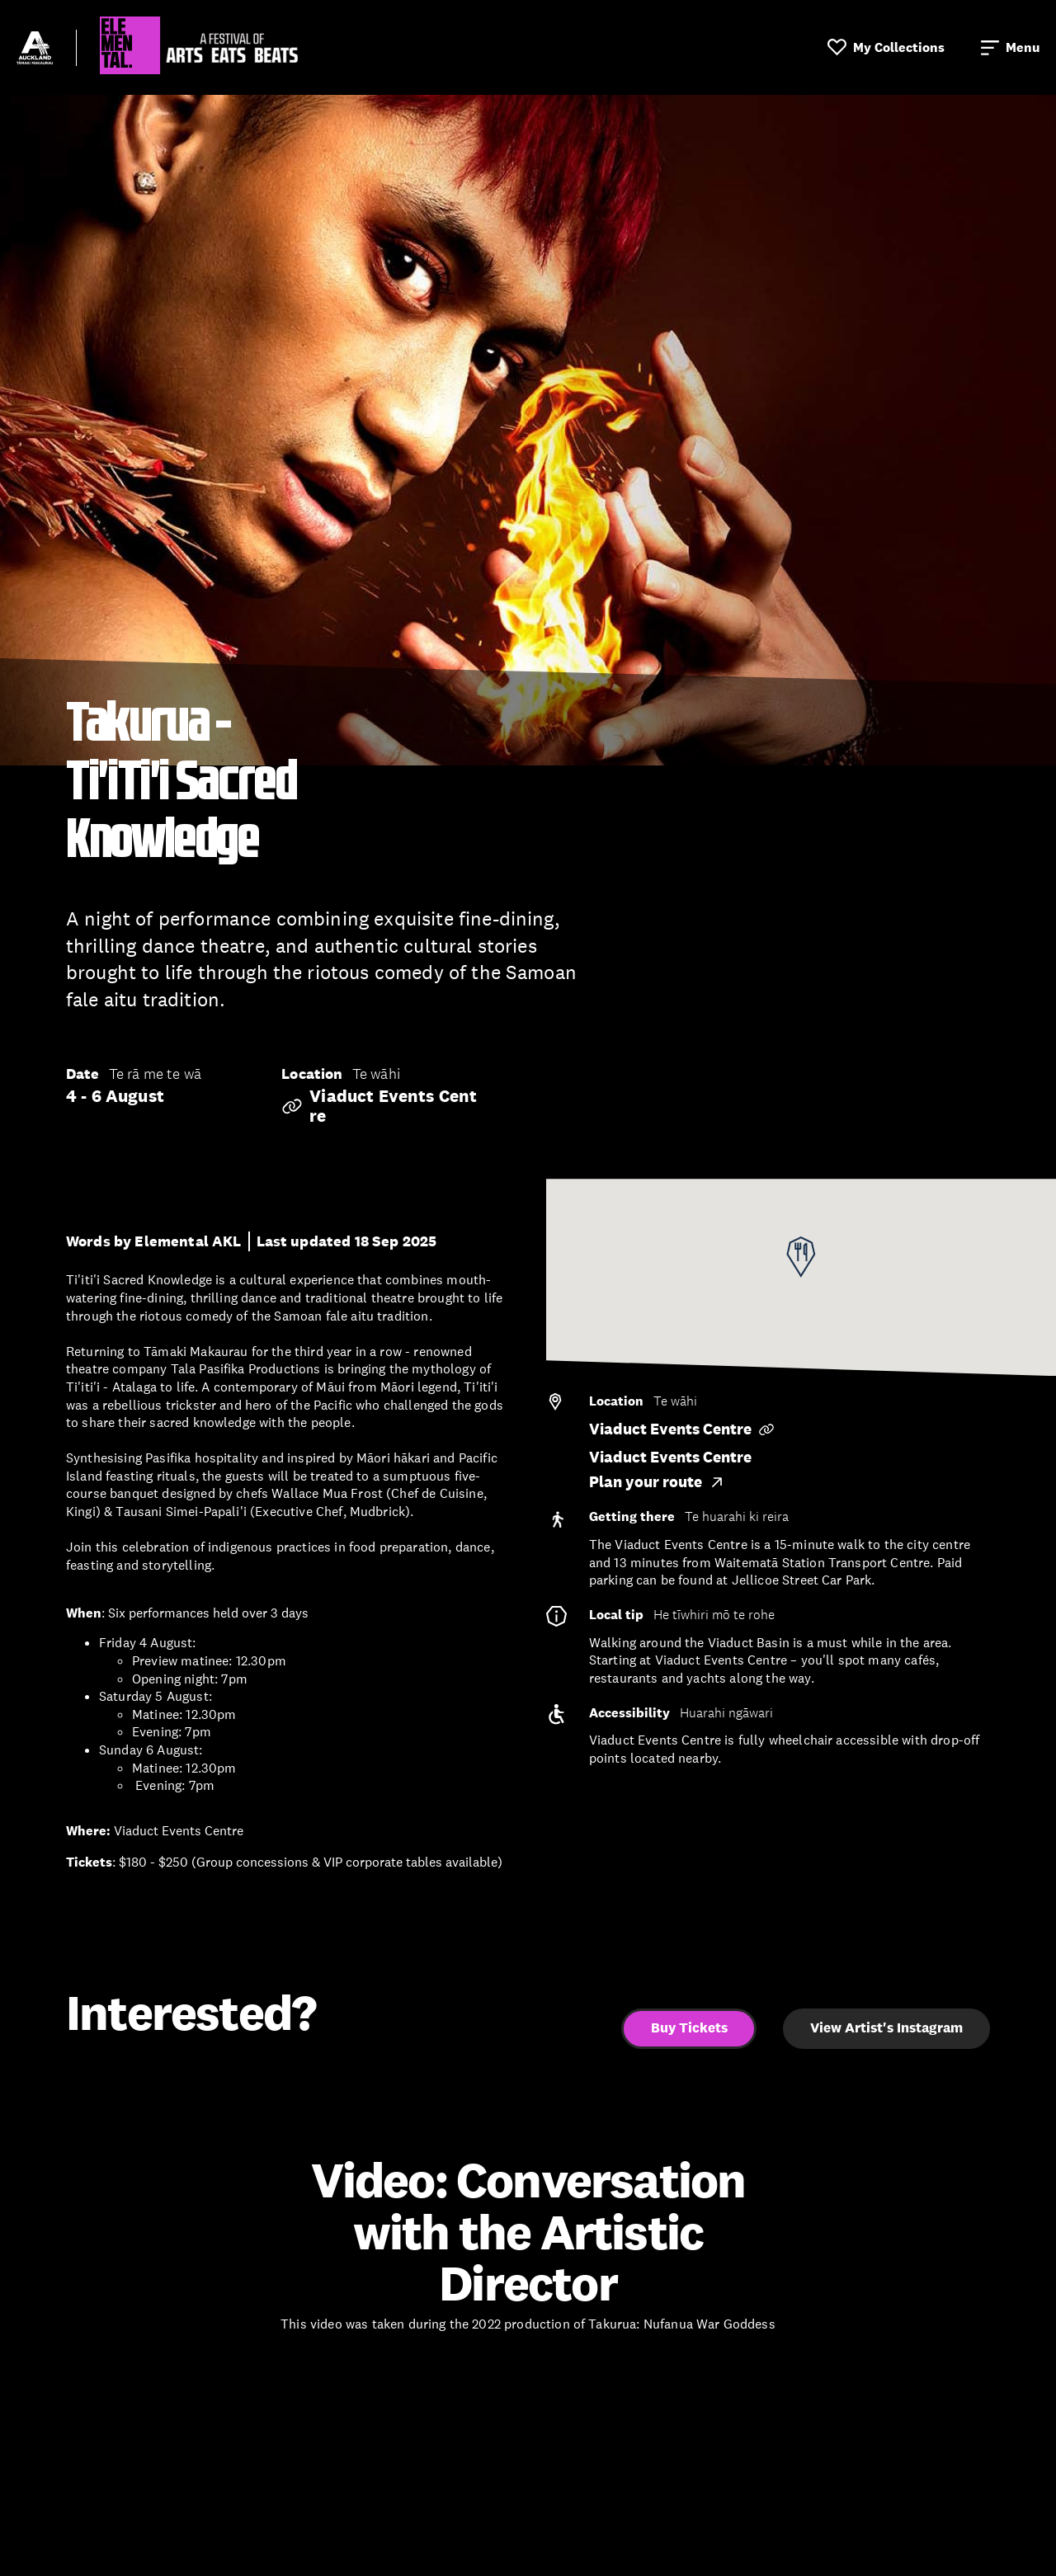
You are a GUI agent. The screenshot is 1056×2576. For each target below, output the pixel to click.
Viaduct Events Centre (379, 1106)
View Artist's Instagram (886, 2028)
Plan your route (657, 1482)
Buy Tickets (689, 2028)
